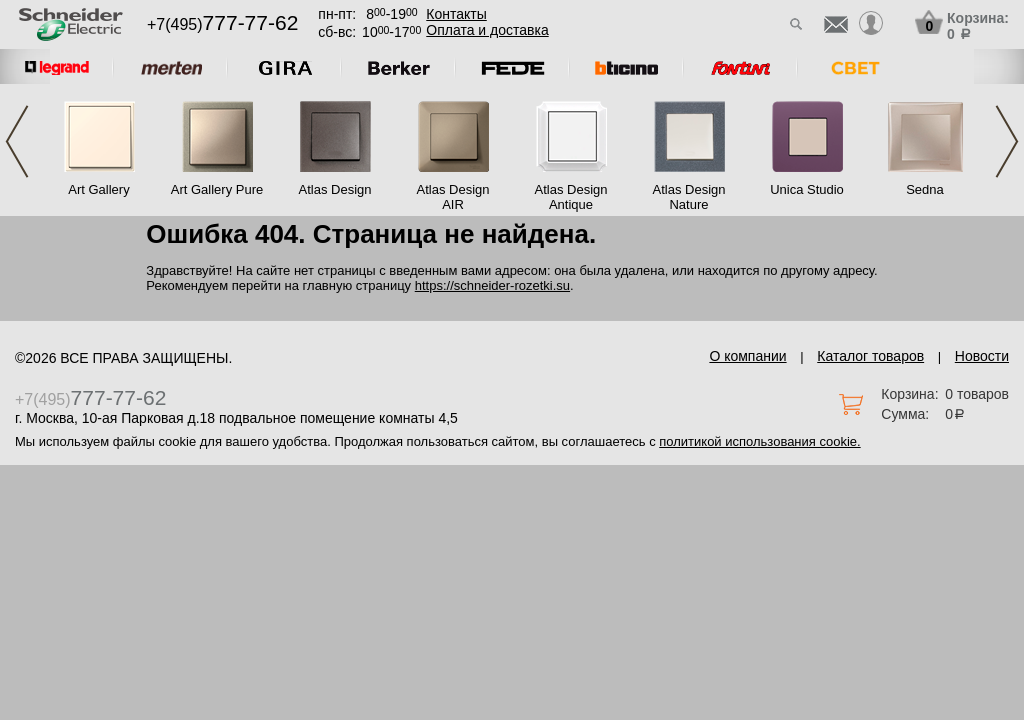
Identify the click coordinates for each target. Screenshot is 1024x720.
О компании (747, 356)
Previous (17, 141)
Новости (982, 356)
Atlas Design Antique (571, 197)
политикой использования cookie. (759, 441)
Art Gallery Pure (217, 189)
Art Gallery (98, 189)
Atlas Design (335, 189)
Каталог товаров (870, 356)
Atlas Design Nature (689, 197)
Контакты (456, 14)
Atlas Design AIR (453, 197)
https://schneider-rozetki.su (492, 285)
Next (1007, 141)
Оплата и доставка (487, 30)
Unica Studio (807, 189)
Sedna (925, 189)
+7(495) (222, 24)
